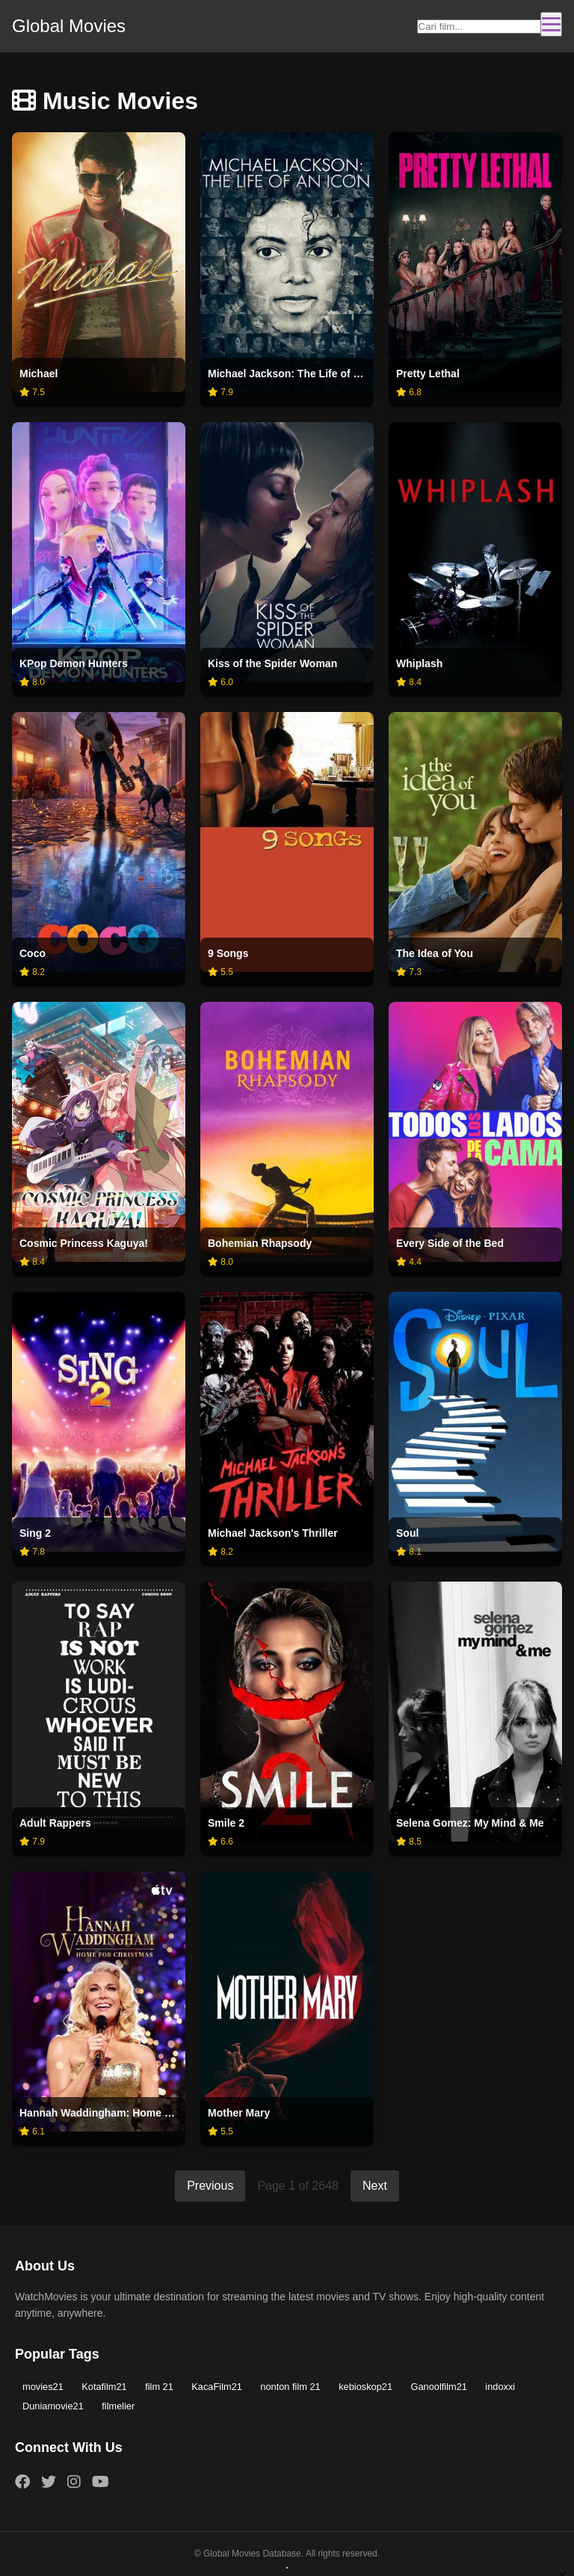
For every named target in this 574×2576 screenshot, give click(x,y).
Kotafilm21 (103, 2386)
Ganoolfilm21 (439, 2386)
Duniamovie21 (53, 2406)
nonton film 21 (290, 2386)
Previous (210, 2185)
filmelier (118, 2406)
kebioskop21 (365, 2386)
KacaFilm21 (216, 2386)
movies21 (43, 2386)
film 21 (159, 2386)
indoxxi (500, 2386)
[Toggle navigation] (551, 24)
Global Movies (69, 26)
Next (374, 2185)
